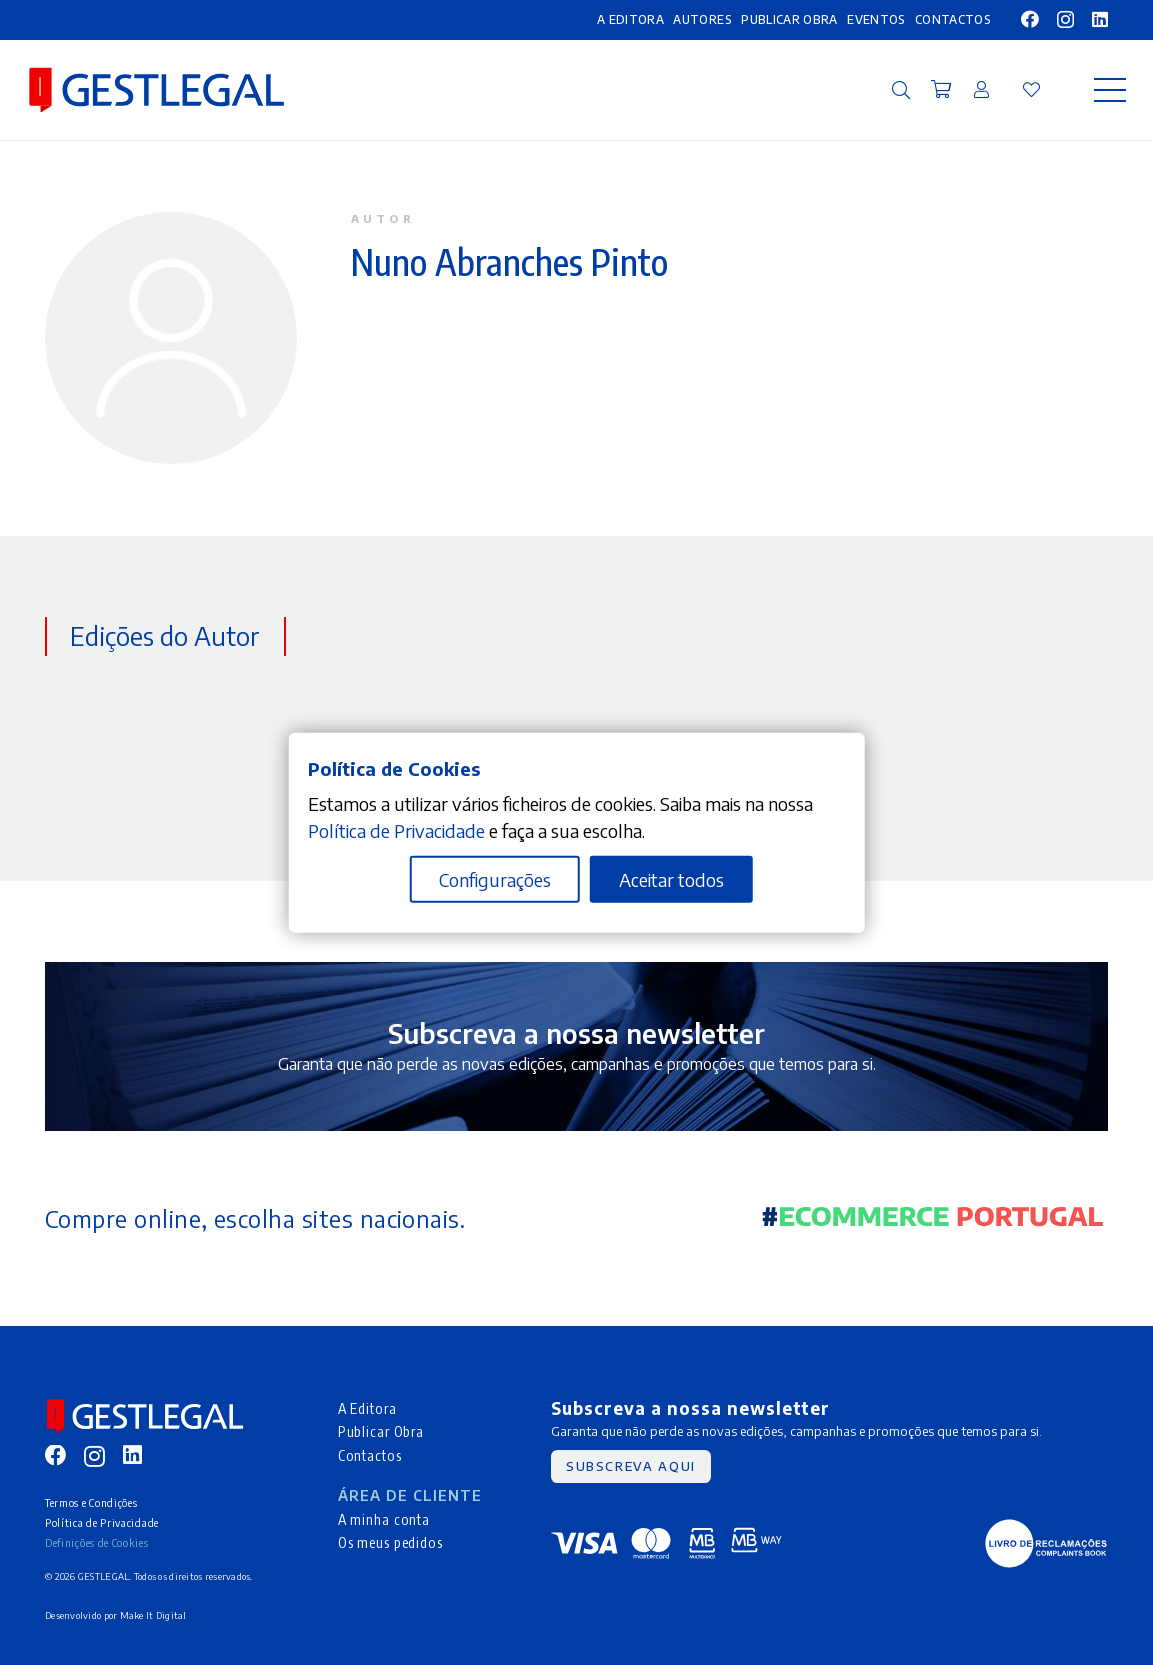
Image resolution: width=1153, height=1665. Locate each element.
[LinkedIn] (1100, 19)
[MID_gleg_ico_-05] (1046, 1543)
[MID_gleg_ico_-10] (156, 90)
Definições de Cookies (97, 1542)
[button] (901, 90)
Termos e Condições (91, 1502)
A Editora (367, 1408)
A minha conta (384, 1519)
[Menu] (1110, 90)
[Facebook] (1030, 19)
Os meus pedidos (390, 1542)
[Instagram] (1065, 20)
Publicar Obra (381, 1431)
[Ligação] (981, 89)
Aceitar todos (671, 879)
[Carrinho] (941, 90)
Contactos (370, 1455)
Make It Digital (153, 1615)
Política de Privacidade (102, 1522)
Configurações (495, 879)
